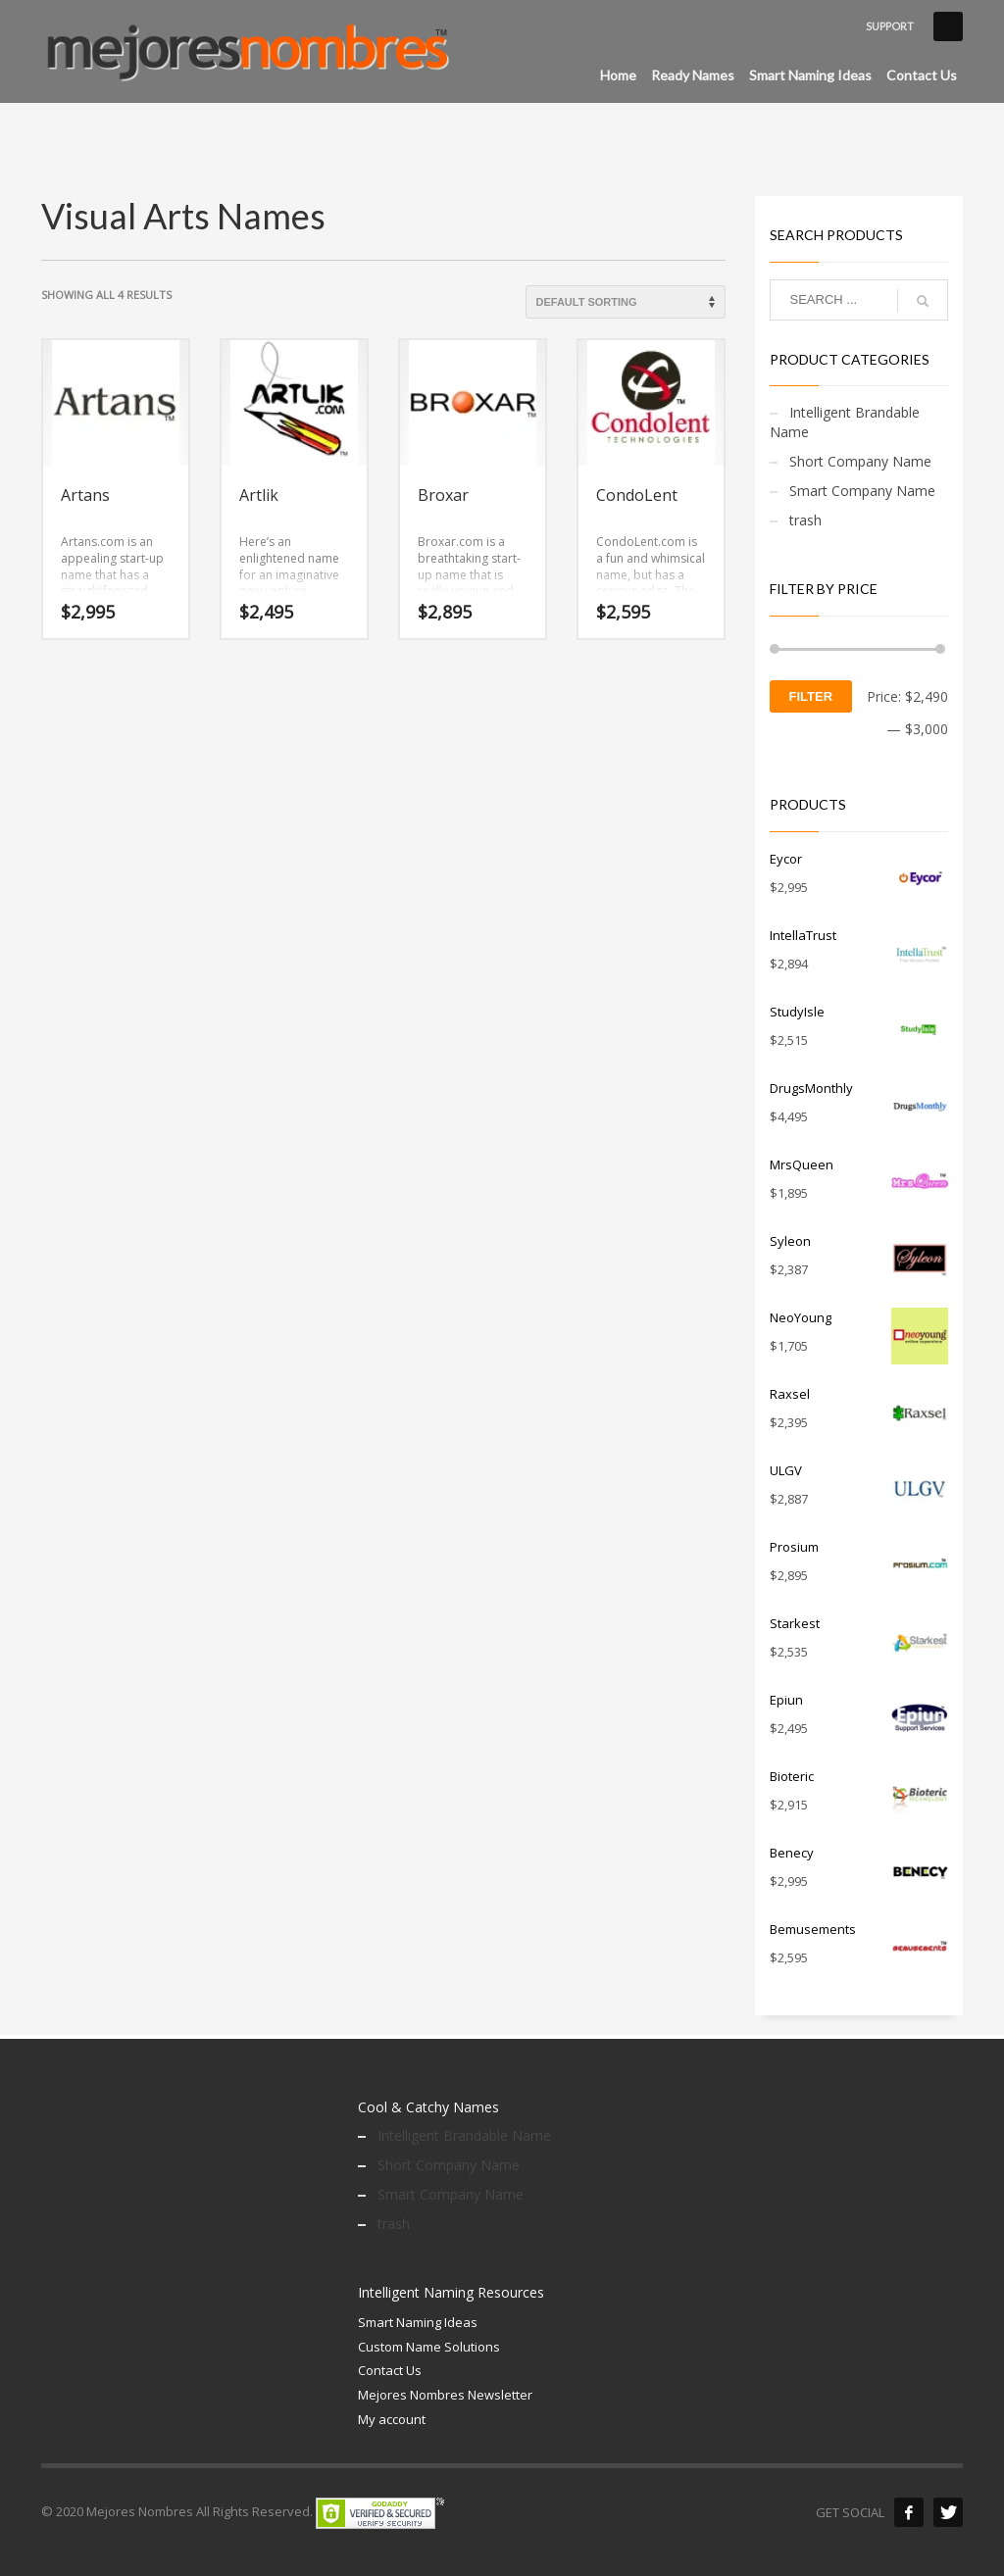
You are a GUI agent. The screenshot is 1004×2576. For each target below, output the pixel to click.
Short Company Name (860, 461)
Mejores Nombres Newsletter (445, 2394)
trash (805, 520)
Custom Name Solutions (429, 2346)
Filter (811, 696)
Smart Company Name (862, 490)
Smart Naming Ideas (417, 2322)
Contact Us (390, 2370)
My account (392, 2419)
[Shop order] (626, 302)
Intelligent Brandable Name (845, 422)
